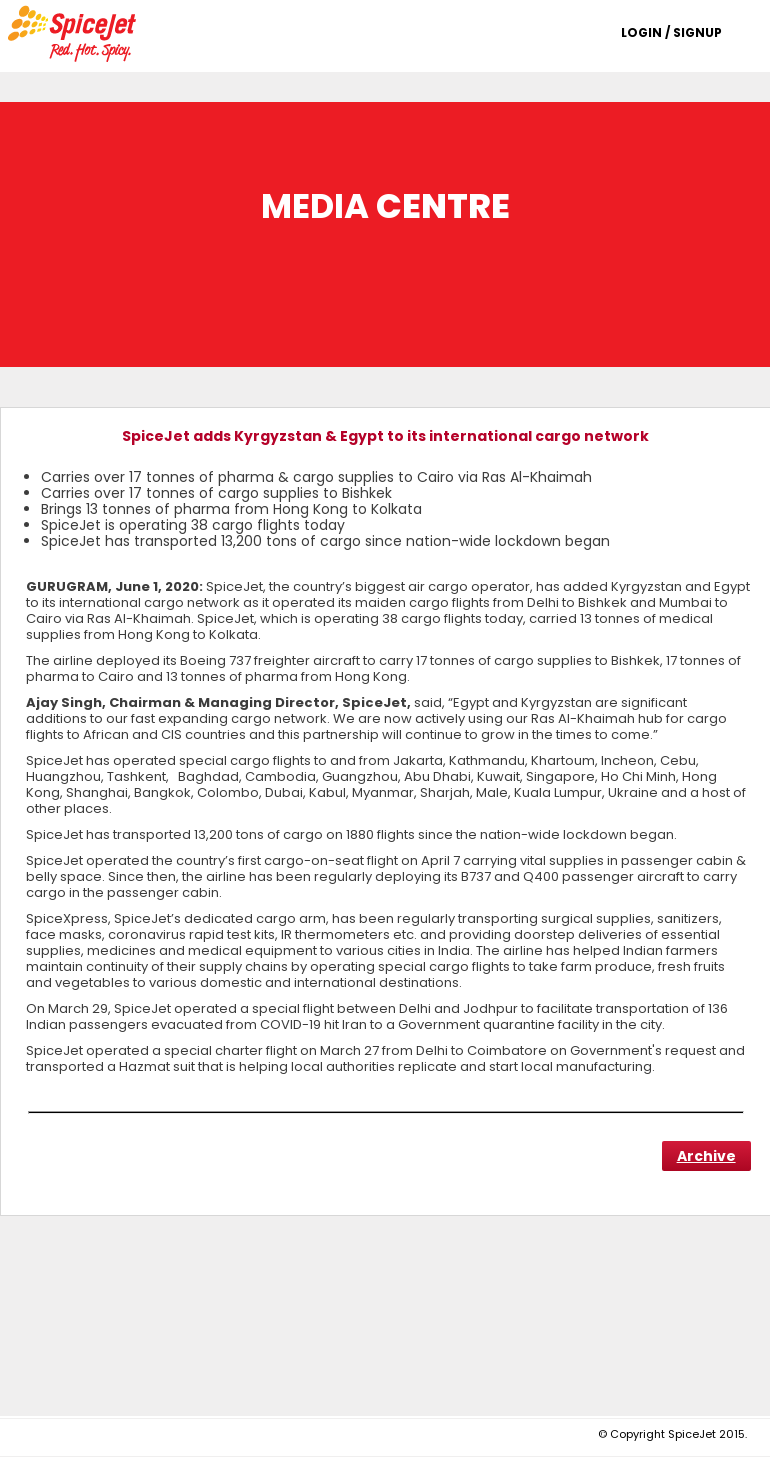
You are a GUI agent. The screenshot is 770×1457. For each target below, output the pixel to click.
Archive (706, 1156)
